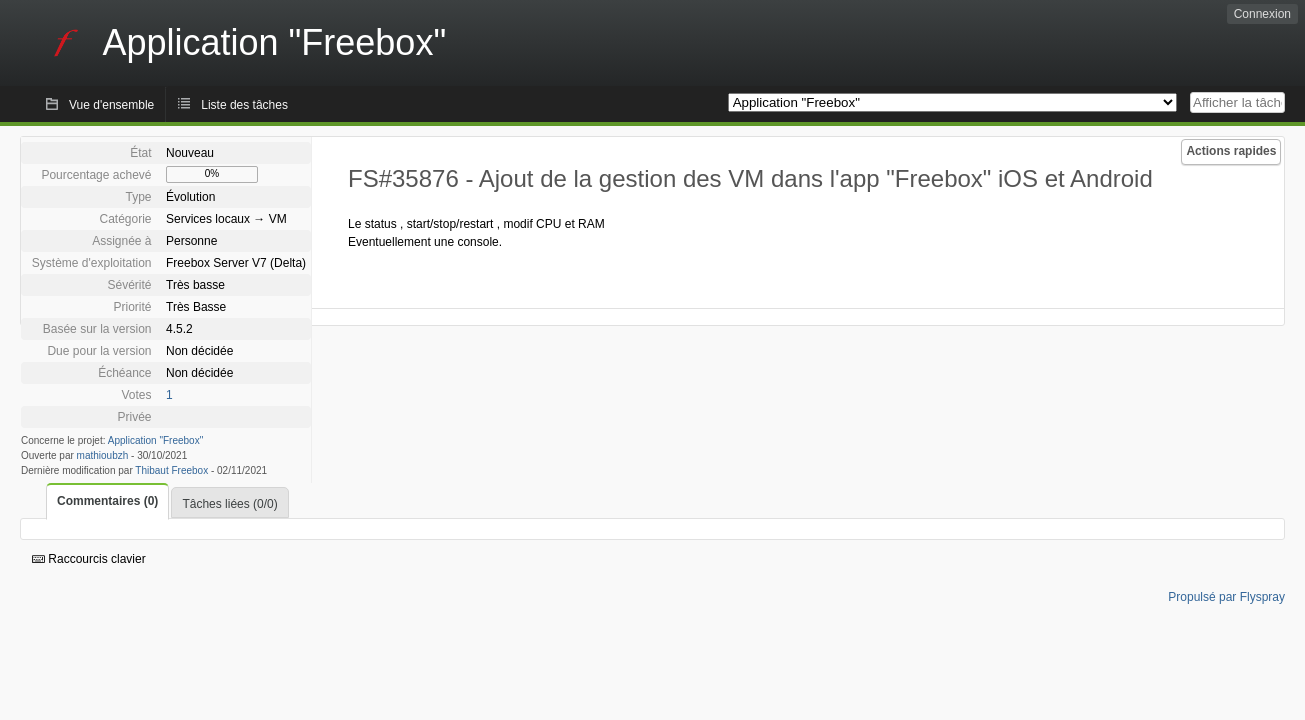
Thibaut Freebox (171, 470)
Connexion (1262, 14)
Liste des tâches (244, 105)
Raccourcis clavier (89, 559)
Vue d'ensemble (111, 105)
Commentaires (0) (107, 501)
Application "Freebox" (155, 440)
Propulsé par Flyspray (1226, 597)
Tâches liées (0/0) (229, 504)
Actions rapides (1231, 151)
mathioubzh (103, 455)
